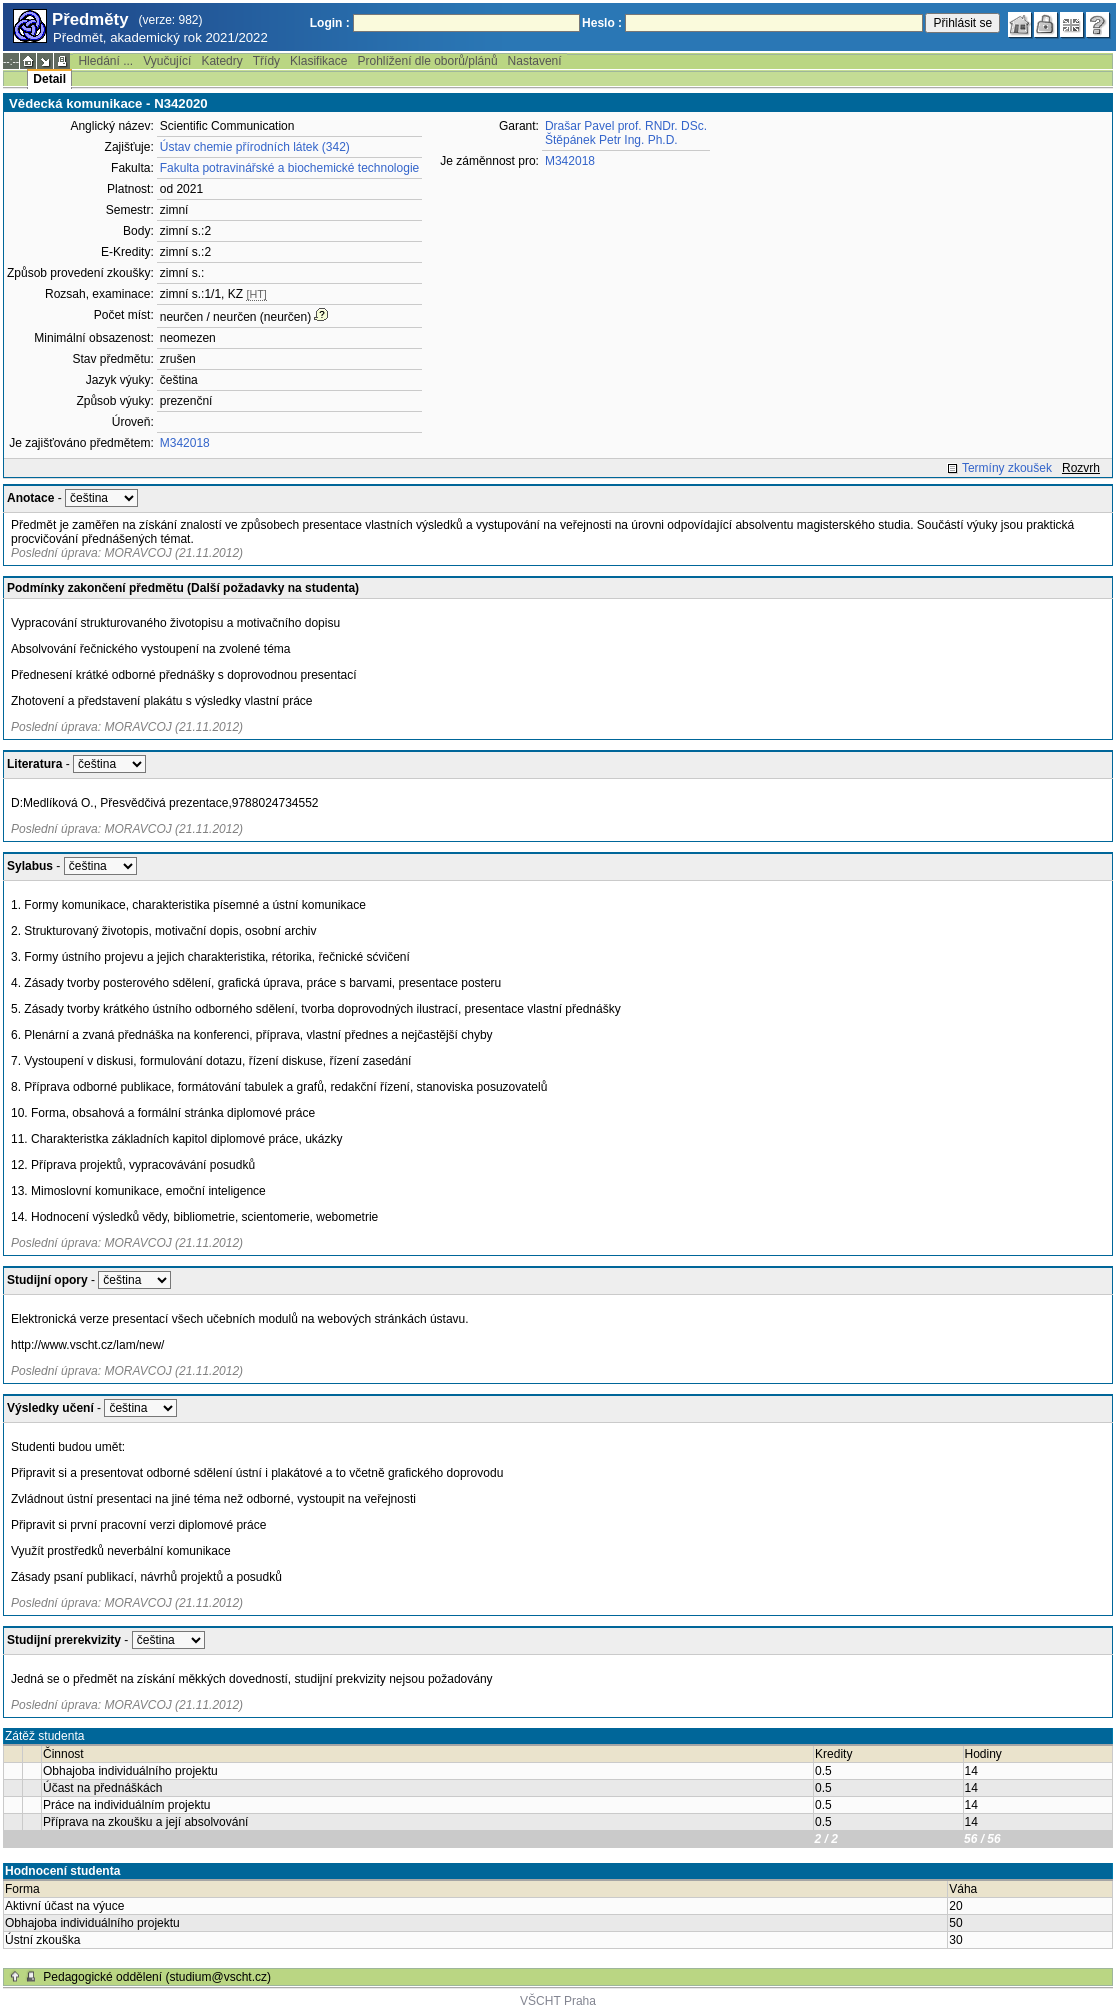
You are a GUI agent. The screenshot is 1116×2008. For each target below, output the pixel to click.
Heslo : (602, 23)
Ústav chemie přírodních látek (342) (255, 147)
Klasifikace (318, 61)
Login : (330, 23)
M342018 (185, 443)
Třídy (266, 61)
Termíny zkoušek (1007, 468)
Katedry (221, 61)
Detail (49, 79)
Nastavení (535, 61)
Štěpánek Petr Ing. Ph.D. (611, 140)
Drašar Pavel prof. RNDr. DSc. (626, 126)
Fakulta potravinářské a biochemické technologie (289, 168)
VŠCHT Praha (558, 2001)
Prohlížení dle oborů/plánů (427, 61)
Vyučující (167, 61)
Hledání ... (105, 61)
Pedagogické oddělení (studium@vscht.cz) (157, 1977)
